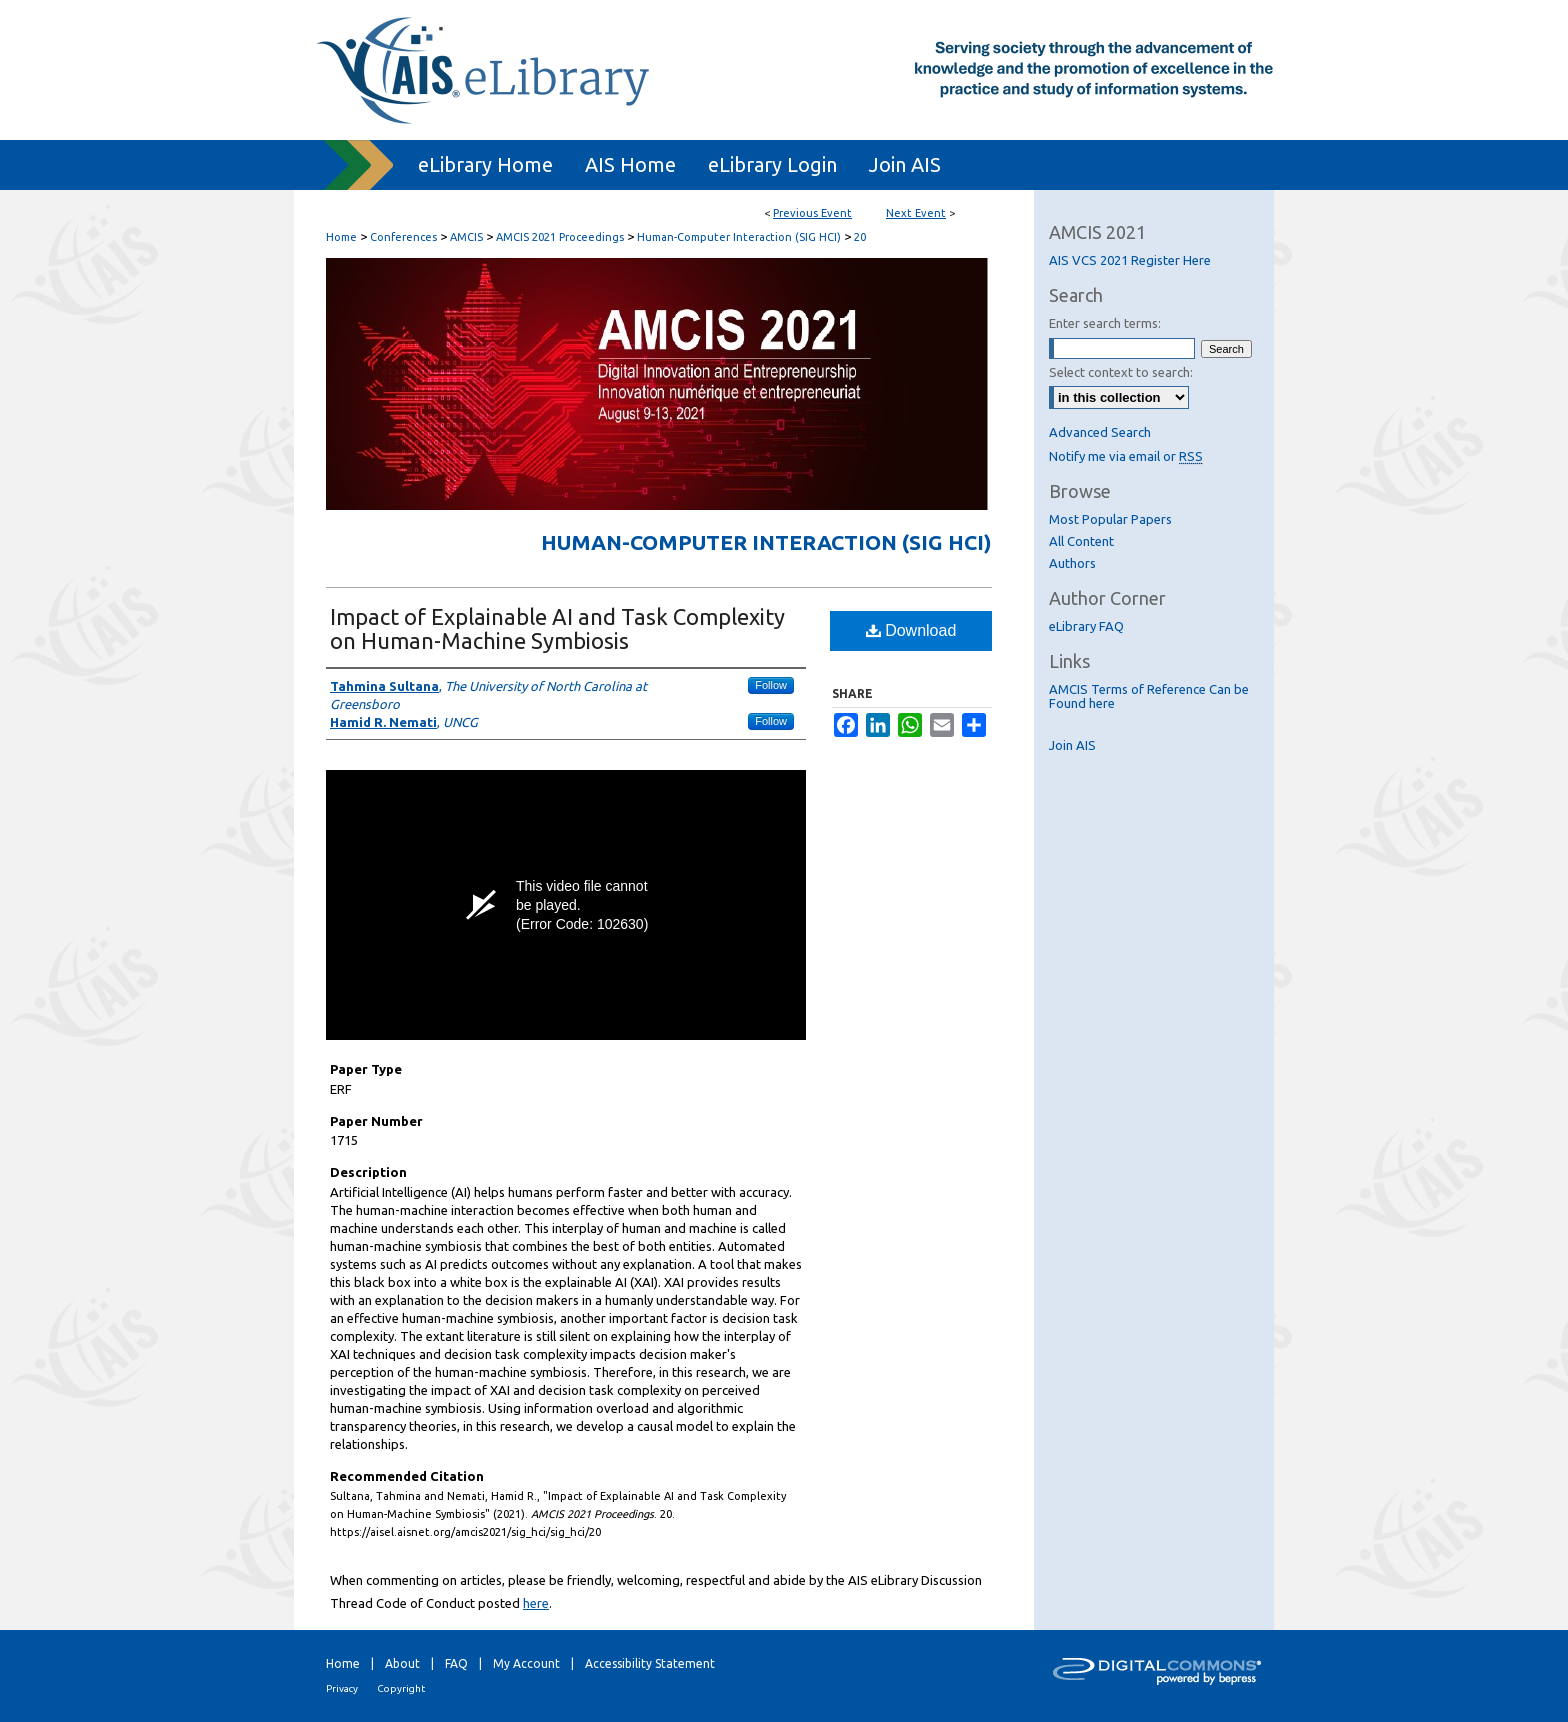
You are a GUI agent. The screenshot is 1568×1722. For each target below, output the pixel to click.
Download (911, 630)
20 (860, 237)
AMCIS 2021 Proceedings (561, 237)
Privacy (342, 1688)
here (536, 1603)
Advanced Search (1100, 432)
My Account (526, 1663)
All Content (1081, 541)
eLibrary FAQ (1086, 626)
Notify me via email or (1126, 456)
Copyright (401, 1688)
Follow (771, 685)
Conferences (405, 237)
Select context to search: (1121, 372)
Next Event (916, 213)
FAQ (456, 1663)
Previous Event (812, 213)
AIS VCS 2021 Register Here (1130, 260)
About (402, 1663)
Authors (1072, 563)
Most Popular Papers (1110, 519)
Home (341, 237)
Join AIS (1072, 745)
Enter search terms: (1105, 323)
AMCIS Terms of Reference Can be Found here (1149, 696)
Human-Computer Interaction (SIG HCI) (740, 237)
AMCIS (468, 237)
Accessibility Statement (650, 1663)
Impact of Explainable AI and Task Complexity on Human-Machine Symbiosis (557, 628)
